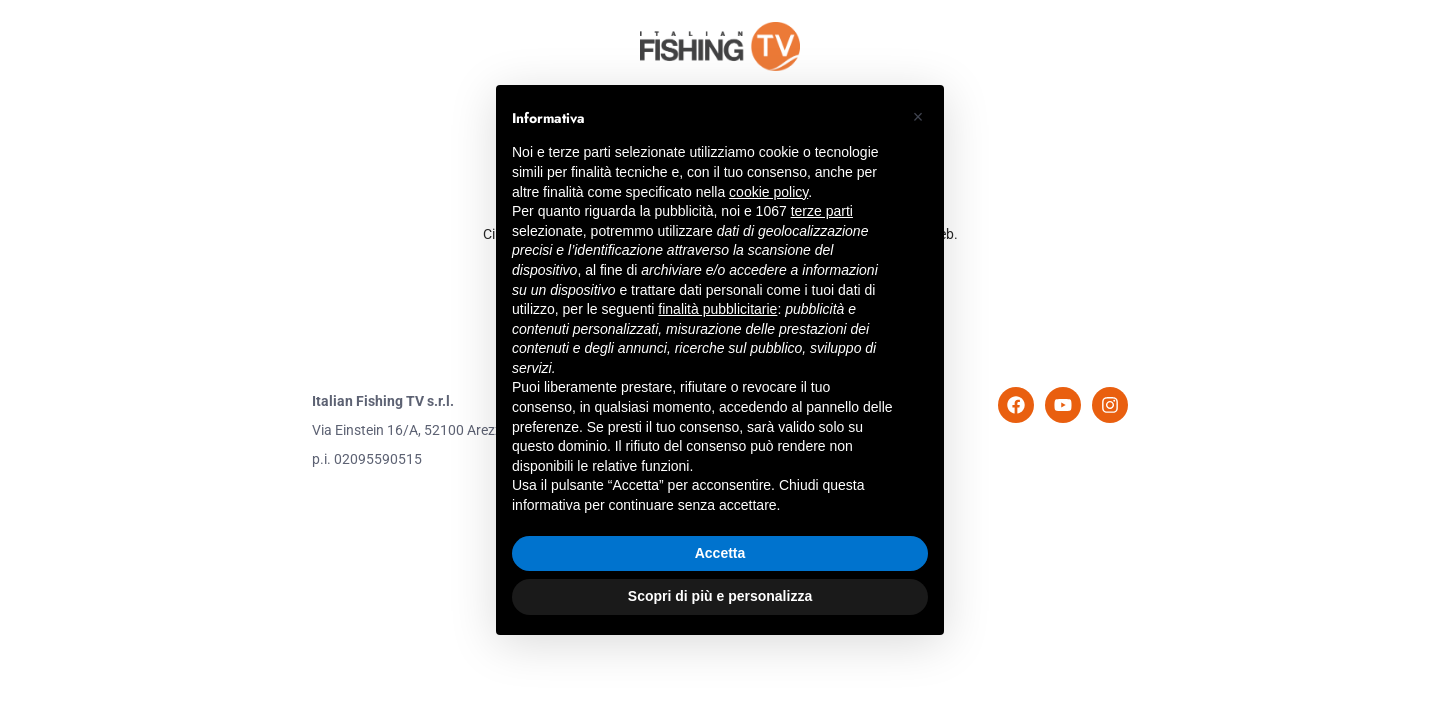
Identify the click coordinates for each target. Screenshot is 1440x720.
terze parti (822, 211)
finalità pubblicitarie (717, 309)
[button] (918, 117)
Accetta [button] (720, 553)
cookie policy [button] (768, 192)
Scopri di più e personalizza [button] (720, 596)
